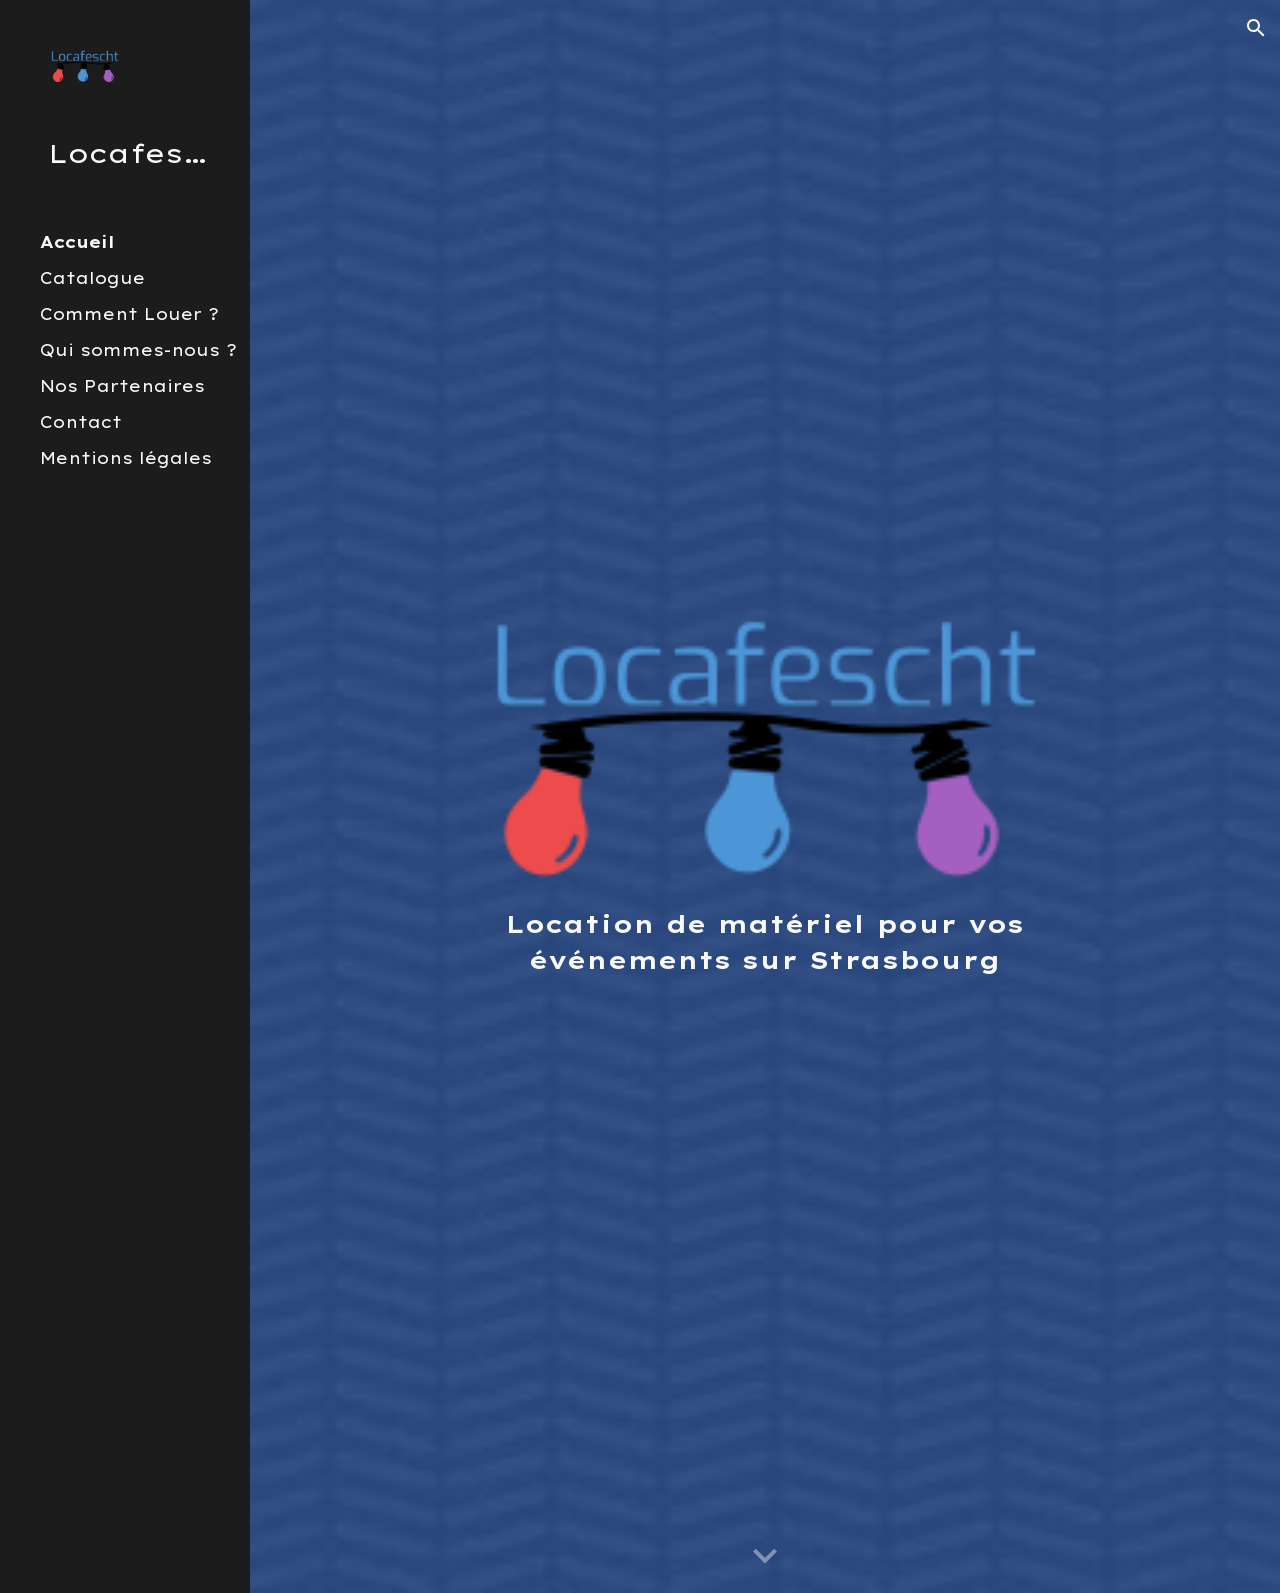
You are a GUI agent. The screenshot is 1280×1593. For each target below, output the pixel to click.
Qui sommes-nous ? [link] (138, 350)
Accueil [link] (77, 242)
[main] (764, 942)
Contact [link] (81, 422)
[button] (1256, 28)
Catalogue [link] (92, 278)
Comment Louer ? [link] (129, 314)
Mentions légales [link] (126, 458)
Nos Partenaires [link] (122, 386)
